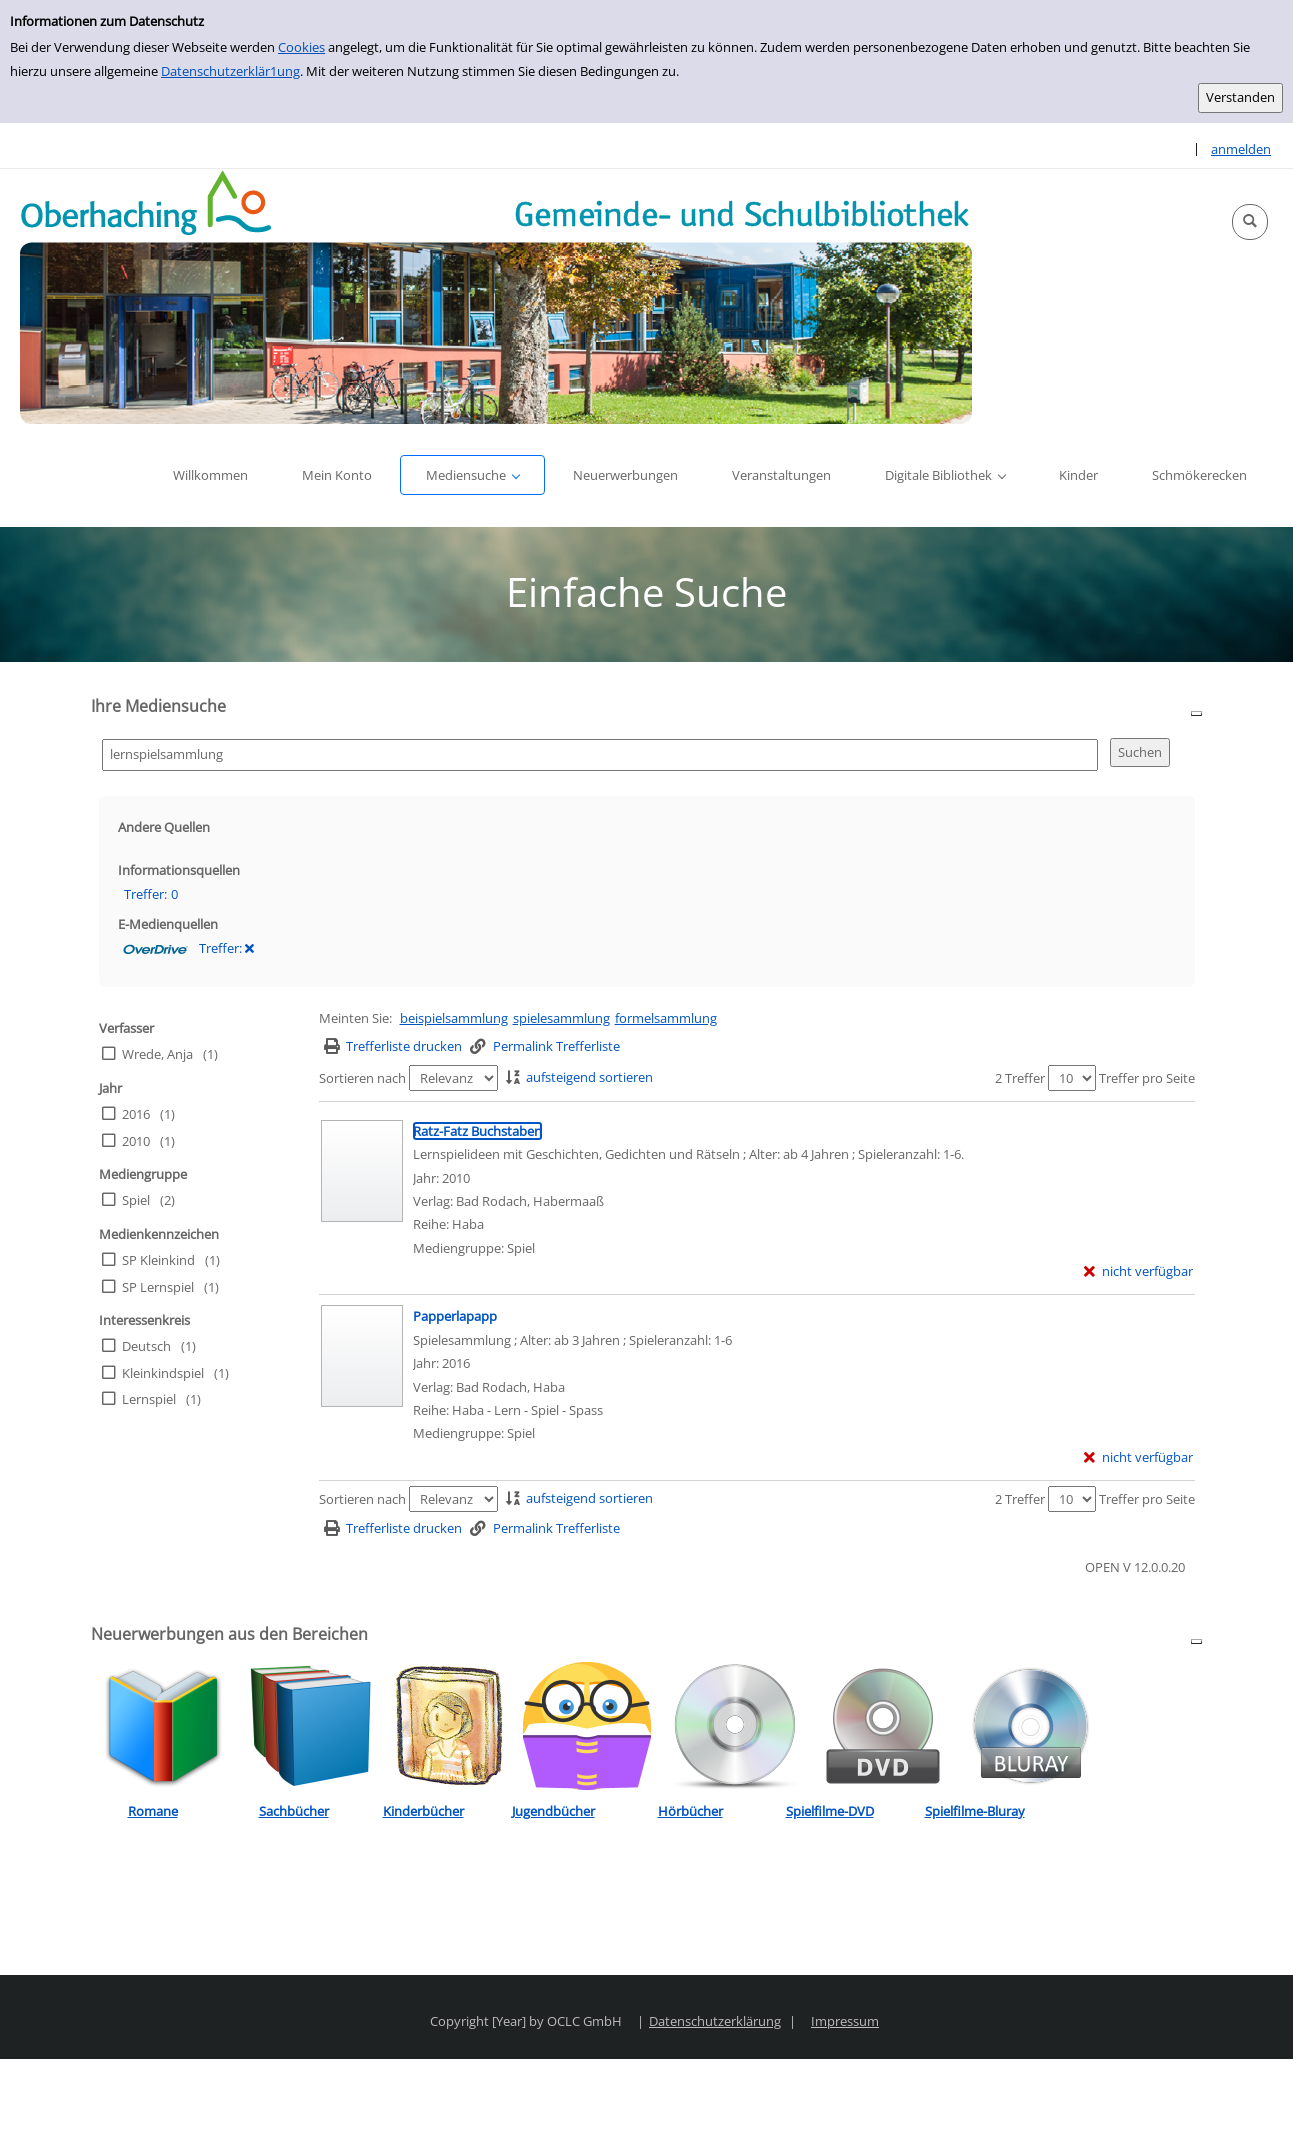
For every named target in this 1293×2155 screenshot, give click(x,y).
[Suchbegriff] (600, 754)
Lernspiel (149, 1399)
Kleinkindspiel (163, 1373)
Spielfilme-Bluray (975, 1811)
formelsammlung (666, 1018)
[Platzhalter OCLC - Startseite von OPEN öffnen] (496, 296)
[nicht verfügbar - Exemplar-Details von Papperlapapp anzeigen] (1138, 1457)
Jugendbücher (553, 1811)
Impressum (845, 2021)
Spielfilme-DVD (830, 1811)
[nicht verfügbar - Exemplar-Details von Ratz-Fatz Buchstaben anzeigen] (1138, 1271)
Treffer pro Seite (1147, 1078)
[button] (1250, 222)
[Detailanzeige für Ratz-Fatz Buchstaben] (477, 1131)
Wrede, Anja (157, 1054)
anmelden (1241, 149)
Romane (153, 1811)
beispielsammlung (454, 1018)
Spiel (136, 1200)
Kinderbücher (423, 1811)
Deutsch (146, 1346)
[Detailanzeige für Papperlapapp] (455, 1316)
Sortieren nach (362, 1078)
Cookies (301, 47)
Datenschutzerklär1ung (230, 71)
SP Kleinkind (158, 1260)
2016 (136, 1114)
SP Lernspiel (158, 1287)
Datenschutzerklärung (715, 2021)
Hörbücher (690, 1811)
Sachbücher (294, 1811)
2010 (136, 1141)
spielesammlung (561, 1018)
